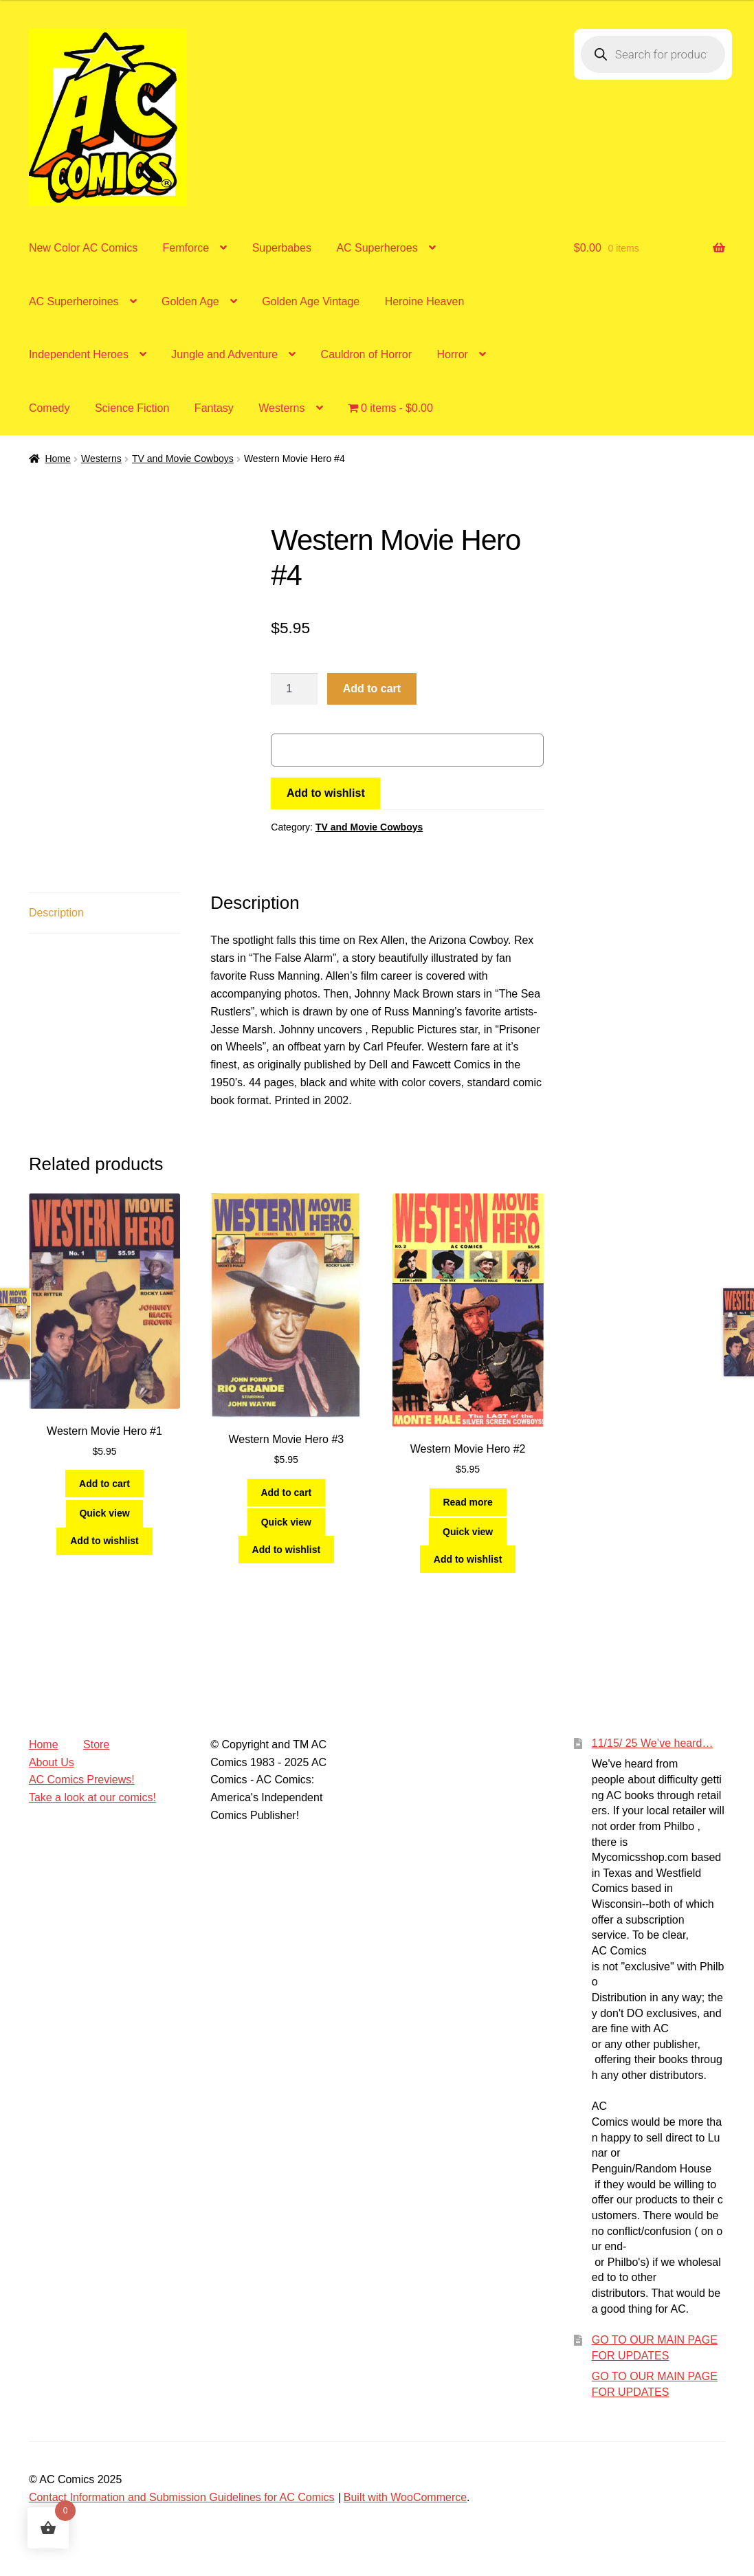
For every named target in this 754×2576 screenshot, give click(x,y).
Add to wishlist (326, 793)
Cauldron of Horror (366, 354)
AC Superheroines (74, 301)
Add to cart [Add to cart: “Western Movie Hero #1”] (104, 1483)
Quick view (104, 1513)
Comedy (49, 408)
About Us (51, 1762)
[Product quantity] (294, 689)
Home (57, 458)
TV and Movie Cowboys (183, 458)
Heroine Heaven (425, 301)
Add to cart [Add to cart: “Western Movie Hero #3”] (285, 1492)
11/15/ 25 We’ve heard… (652, 1743)
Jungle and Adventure (224, 354)
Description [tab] (56, 912)
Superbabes (281, 248)
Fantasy (214, 408)
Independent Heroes (79, 354)
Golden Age (190, 301)
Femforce (186, 248)
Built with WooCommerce (405, 2497)
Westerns (281, 408)
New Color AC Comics (83, 248)
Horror (452, 354)
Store (96, 1744)
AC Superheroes (376, 248)
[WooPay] (407, 750)
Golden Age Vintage (310, 301)
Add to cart (372, 688)
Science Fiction (132, 408)
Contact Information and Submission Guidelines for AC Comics (182, 2497)
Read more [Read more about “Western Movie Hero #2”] (467, 1502)
